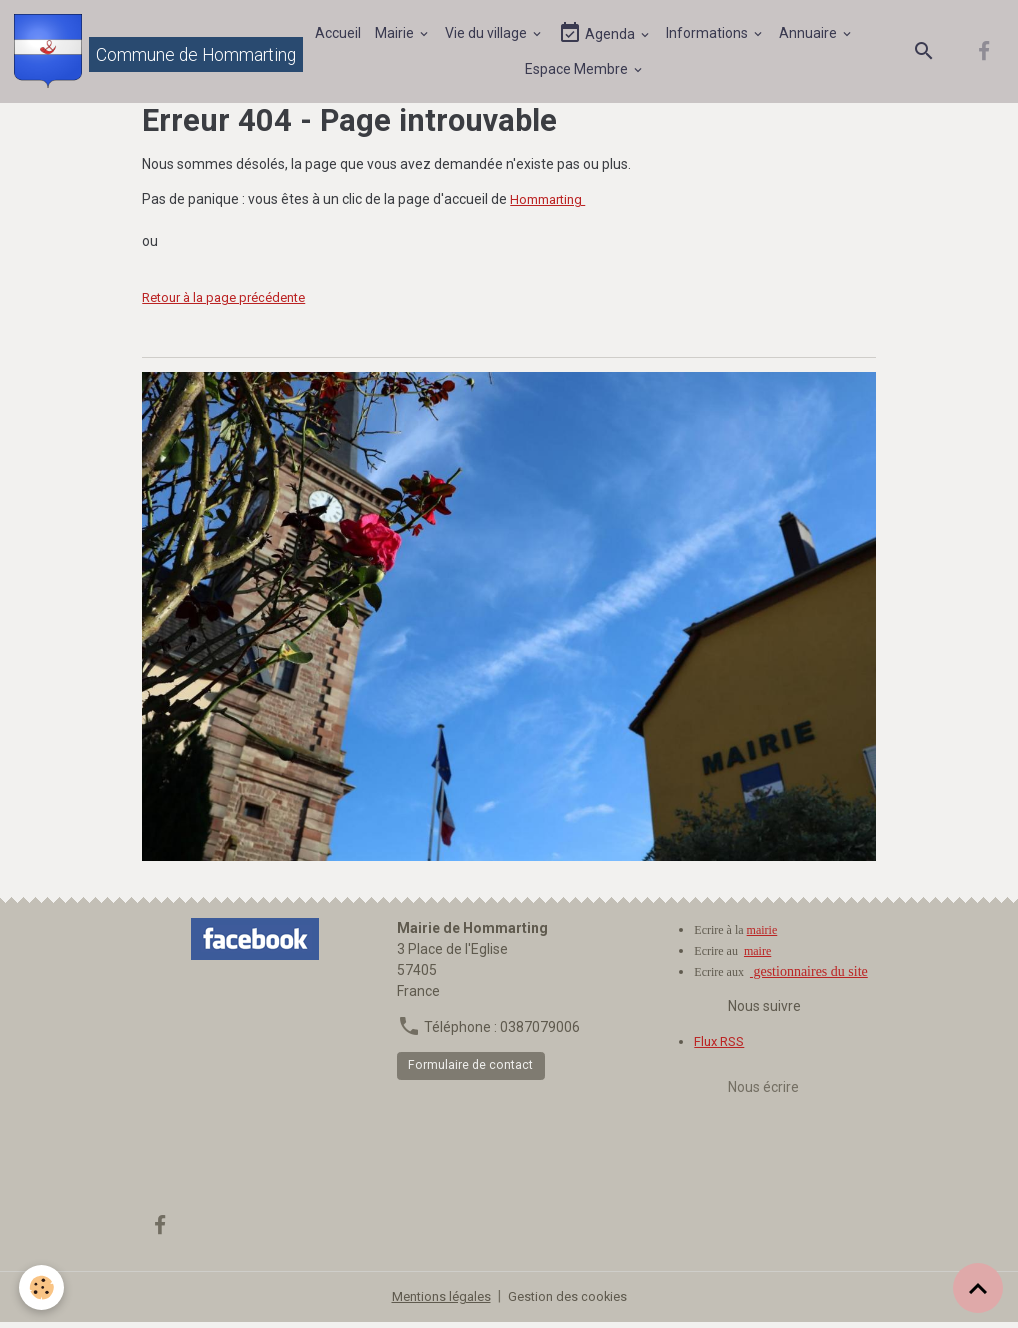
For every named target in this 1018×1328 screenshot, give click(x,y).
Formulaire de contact (470, 1071)
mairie (762, 935)
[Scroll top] (978, 1288)
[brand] (144, 54)
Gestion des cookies (571, 1302)
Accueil (340, 35)
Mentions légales (438, 1302)
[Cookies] (42, 1286)
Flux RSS (721, 1046)
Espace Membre (579, 71)
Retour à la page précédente (231, 303)
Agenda (600, 35)
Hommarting (551, 205)
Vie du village (489, 35)
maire (757, 956)
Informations (710, 35)
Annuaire (811, 35)
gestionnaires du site (809, 976)
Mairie (398, 35)
